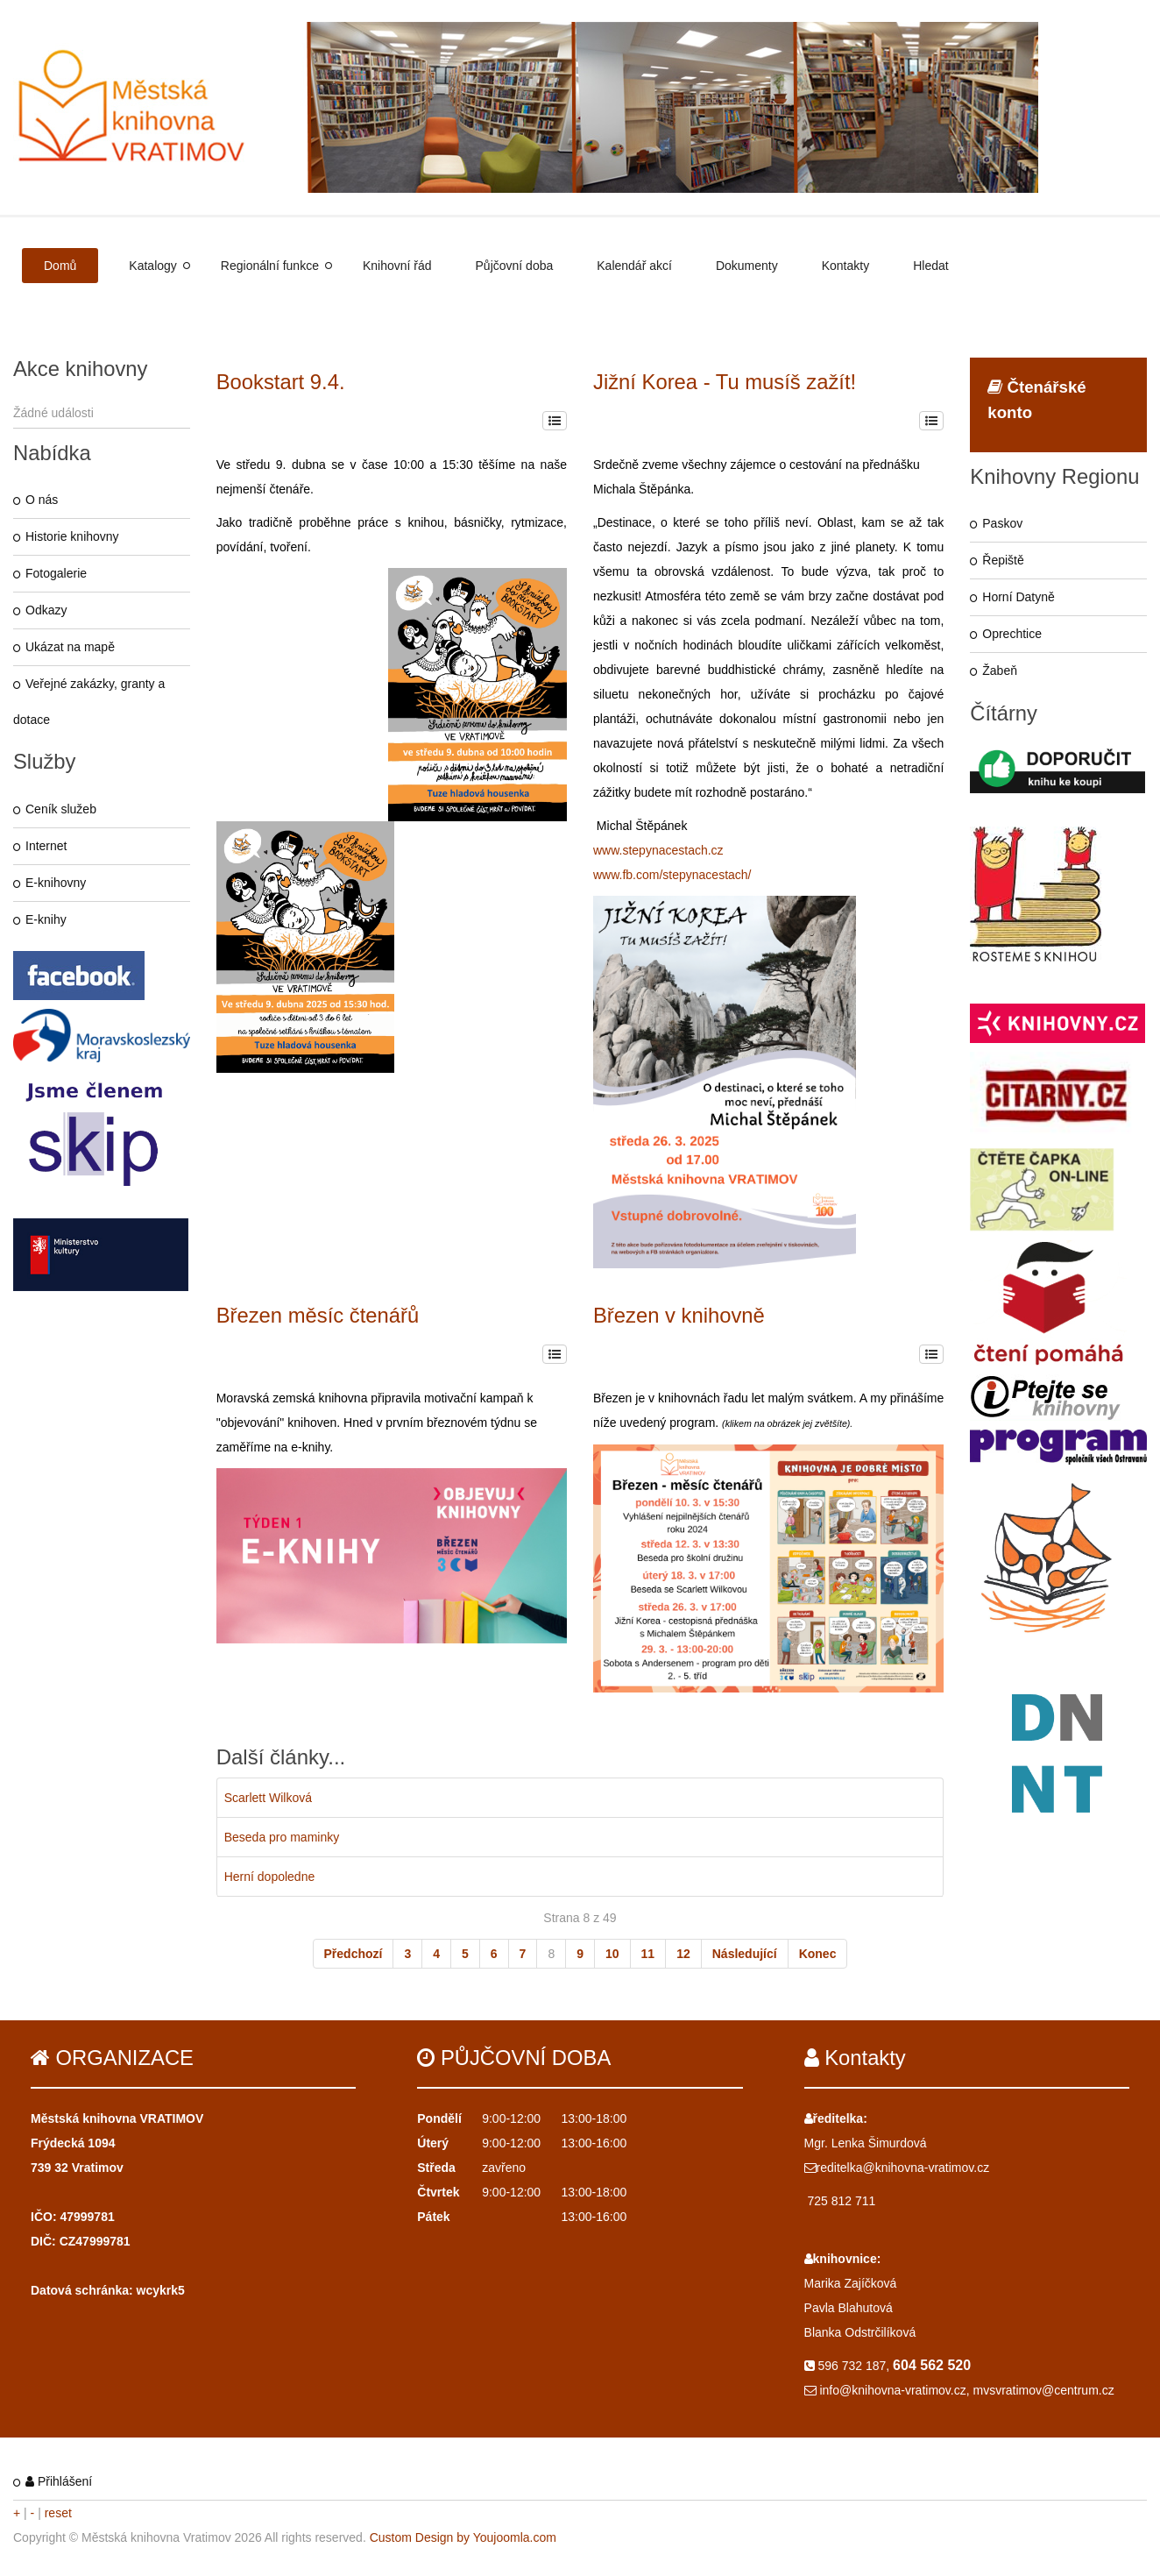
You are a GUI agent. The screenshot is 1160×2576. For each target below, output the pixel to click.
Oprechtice (1012, 634)
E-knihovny (55, 883)
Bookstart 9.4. (280, 382)
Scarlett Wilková (268, 1798)
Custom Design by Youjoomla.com (463, 2537)
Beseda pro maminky (282, 1837)
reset (58, 2513)
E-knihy (46, 919)
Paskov (1002, 523)
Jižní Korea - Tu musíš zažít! (724, 382)
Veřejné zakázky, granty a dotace (89, 702)
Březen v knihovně (679, 1315)
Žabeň (999, 671)
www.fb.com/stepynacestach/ (672, 875)
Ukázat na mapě (70, 647)
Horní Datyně (1018, 597)
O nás (41, 500)
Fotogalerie (56, 573)
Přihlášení (58, 2481)
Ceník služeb (60, 809)
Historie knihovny (72, 536)
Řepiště (1002, 560)
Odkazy (46, 610)
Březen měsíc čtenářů (317, 1315)
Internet (46, 846)
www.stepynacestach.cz (658, 850)
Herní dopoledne (269, 1877)
